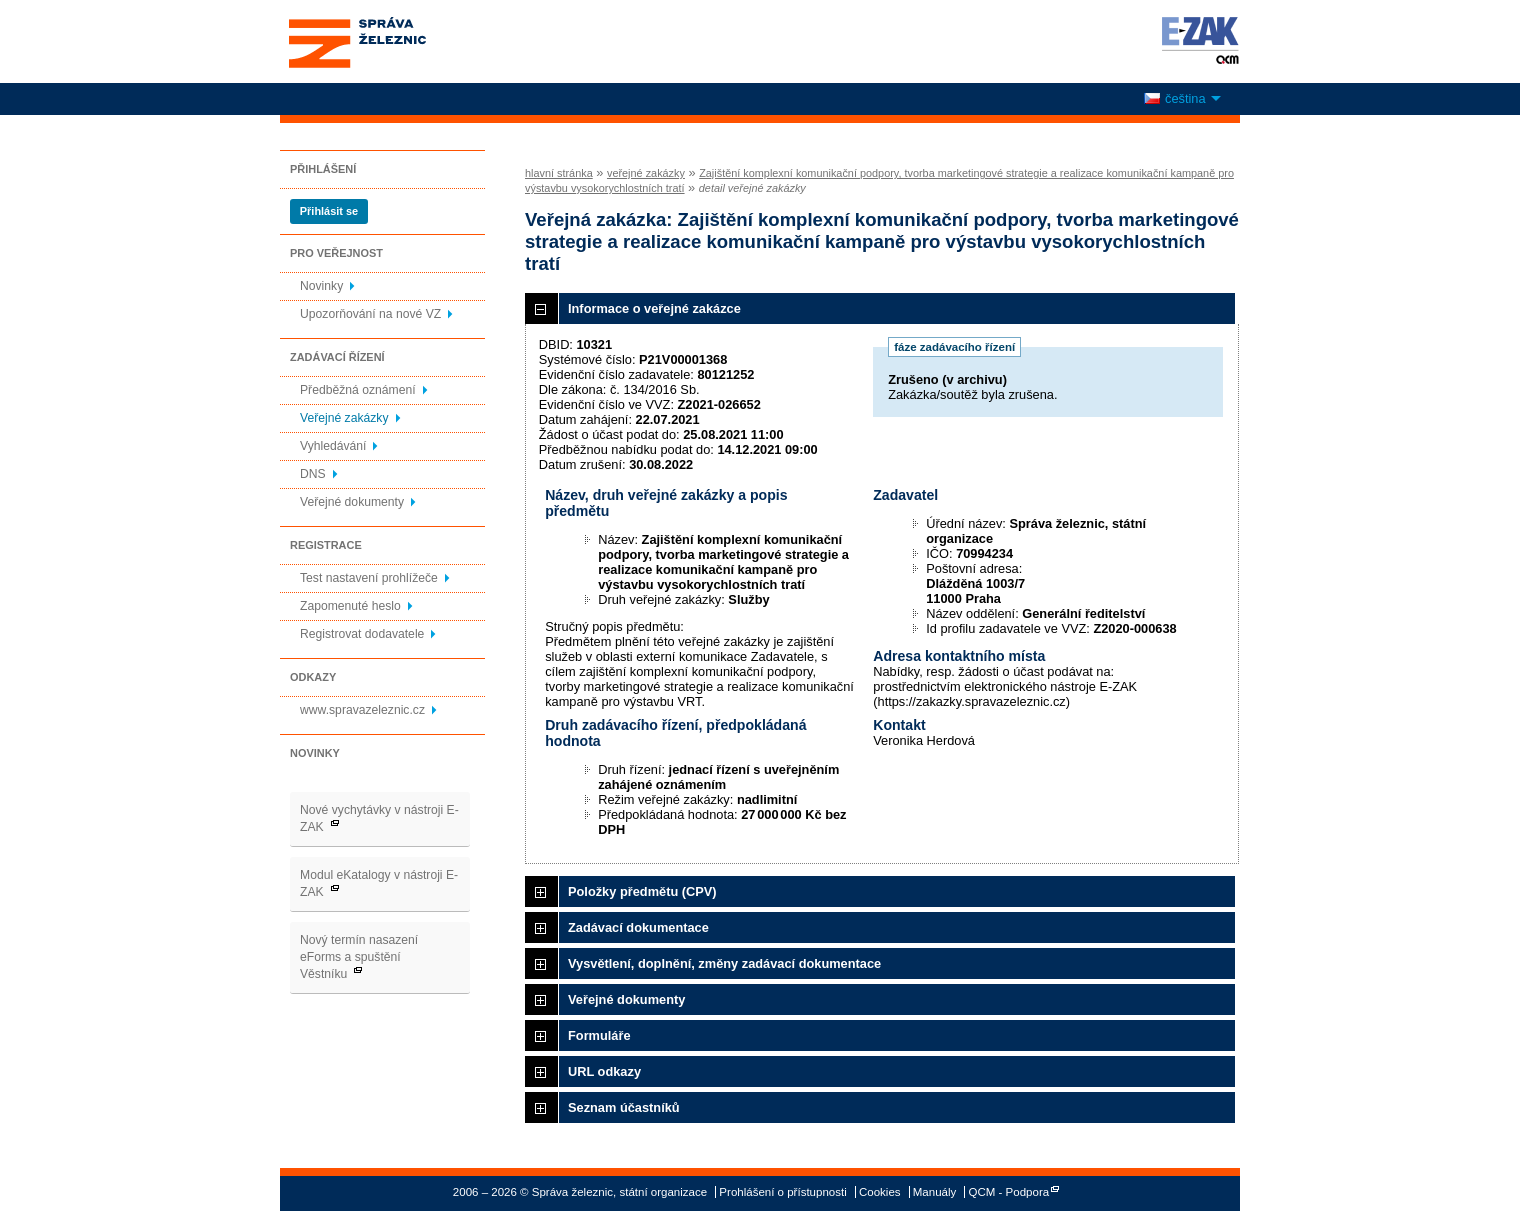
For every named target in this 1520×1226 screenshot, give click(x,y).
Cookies (880, 1192)
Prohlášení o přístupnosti (782, 1192)
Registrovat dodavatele (362, 634)
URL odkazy (604, 1071)
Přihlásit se (329, 211)
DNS (313, 474)
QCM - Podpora (1009, 1192)
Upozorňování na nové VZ (370, 314)
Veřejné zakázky (344, 418)
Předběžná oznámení (358, 390)
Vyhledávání (333, 446)
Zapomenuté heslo (350, 606)
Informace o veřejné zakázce (654, 308)
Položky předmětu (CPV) (642, 891)
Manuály (935, 1192)
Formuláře (599, 1035)
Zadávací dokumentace (638, 927)
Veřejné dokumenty (352, 502)
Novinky (321, 286)
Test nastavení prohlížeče (369, 578)
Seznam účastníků (624, 1107)
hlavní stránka (559, 173)
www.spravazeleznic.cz (362, 710)
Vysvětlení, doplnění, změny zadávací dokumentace (724, 963)
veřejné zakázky (646, 173)
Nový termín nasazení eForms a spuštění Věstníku (359, 957)
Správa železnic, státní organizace (394, 41)
